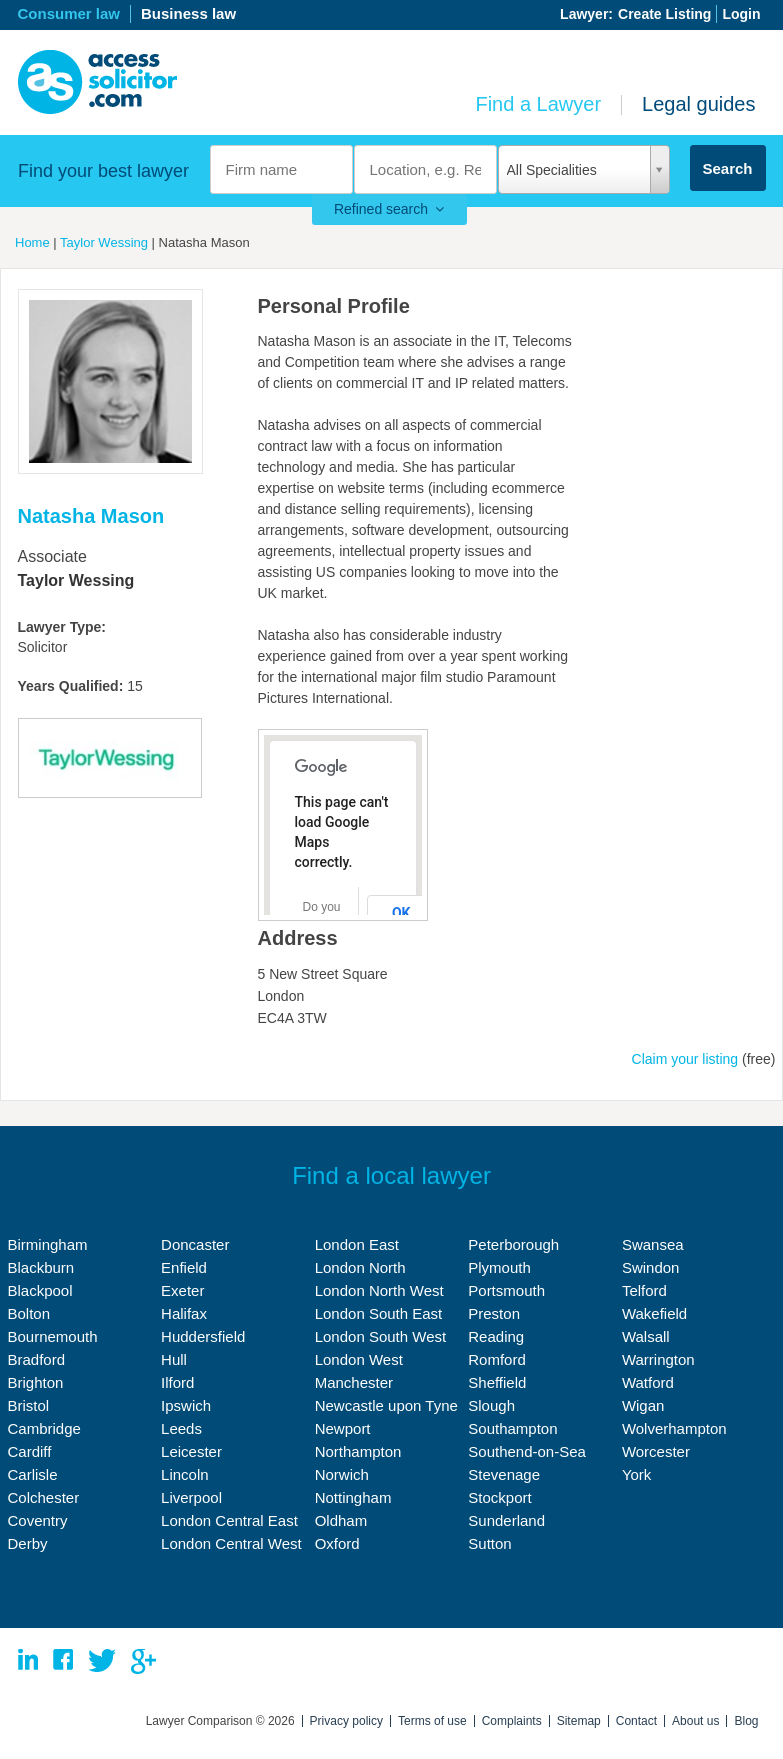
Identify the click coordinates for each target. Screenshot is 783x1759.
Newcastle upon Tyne (386, 1405)
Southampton (512, 1428)
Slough (491, 1405)
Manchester (354, 1382)
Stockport (499, 1497)
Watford (648, 1382)
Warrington (658, 1359)
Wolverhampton (674, 1428)
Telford (644, 1290)
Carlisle (33, 1474)
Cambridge (44, 1428)
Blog (746, 1721)
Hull (174, 1359)
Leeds (181, 1428)
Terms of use (432, 1721)
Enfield (184, 1267)
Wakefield (654, 1313)
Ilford (177, 1382)
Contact (636, 1721)
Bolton (29, 1313)
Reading (496, 1336)
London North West (379, 1290)
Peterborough (513, 1244)
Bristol (29, 1405)
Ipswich (186, 1405)
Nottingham (353, 1497)
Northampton (358, 1451)
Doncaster (195, 1244)
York (636, 1474)
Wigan (643, 1405)
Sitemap (579, 1721)
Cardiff (30, 1451)
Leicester (191, 1451)
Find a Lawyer (538, 104)
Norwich (342, 1474)
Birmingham (48, 1244)
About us (695, 1721)
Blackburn (41, 1267)
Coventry (38, 1520)
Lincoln (185, 1474)
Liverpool (191, 1497)
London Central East (229, 1520)
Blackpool (40, 1290)
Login (741, 14)
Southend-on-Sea (527, 1451)
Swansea (653, 1244)
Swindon (651, 1267)
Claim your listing (685, 1059)
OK (401, 913)
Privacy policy (346, 1721)
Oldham (341, 1520)
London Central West (231, 1543)
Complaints (512, 1721)
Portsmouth (506, 1290)
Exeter (182, 1290)
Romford (497, 1359)
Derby (28, 1543)
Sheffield (497, 1382)
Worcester (656, 1451)
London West (359, 1359)
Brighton (36, 1382)
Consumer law (69, 13)
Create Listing (664, 14)
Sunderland (506, 1520)
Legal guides (698, 104)
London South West (380, 1336)
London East (357, 1244)
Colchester (44, 1497)
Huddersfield (203, 1336)
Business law (188, 13)
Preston (494, 1313)
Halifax (184, 1313)
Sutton (489, 1543)
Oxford (337, 1543)
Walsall (646, 1336)
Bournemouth (53, 1336)
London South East (379, 1313)
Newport (343, 1428)
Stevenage (504, 1474)
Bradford (37, 1359)
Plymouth (499, 1267)
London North (360, 1267)
